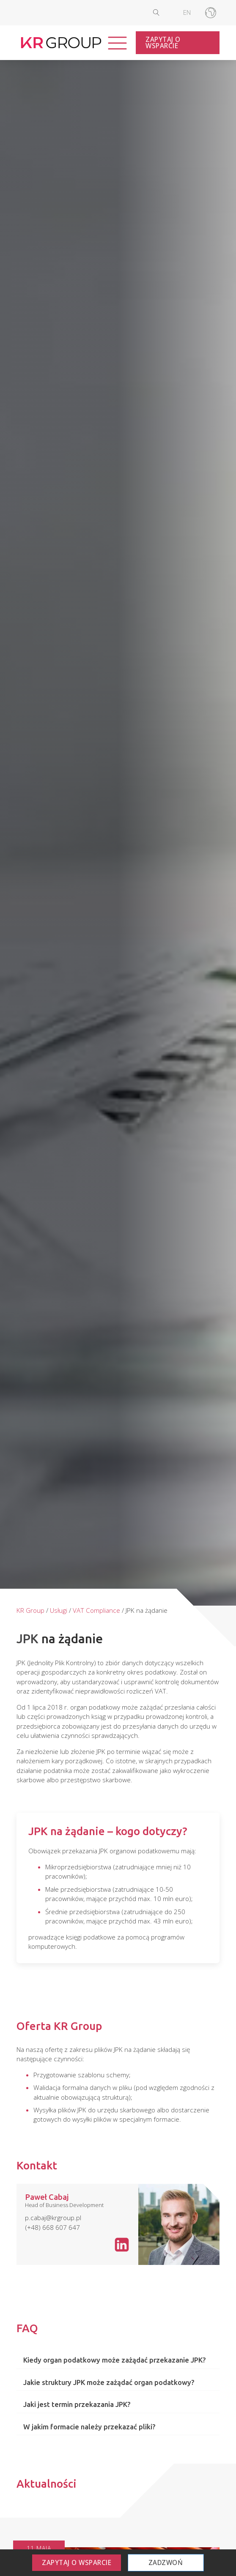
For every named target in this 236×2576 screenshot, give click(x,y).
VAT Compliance (96, 1610)
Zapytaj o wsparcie (163, 42)
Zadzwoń (165, 2562)
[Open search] (163, 12)
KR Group (30, 1610)
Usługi (58, 1610)
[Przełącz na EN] (187, 13)
